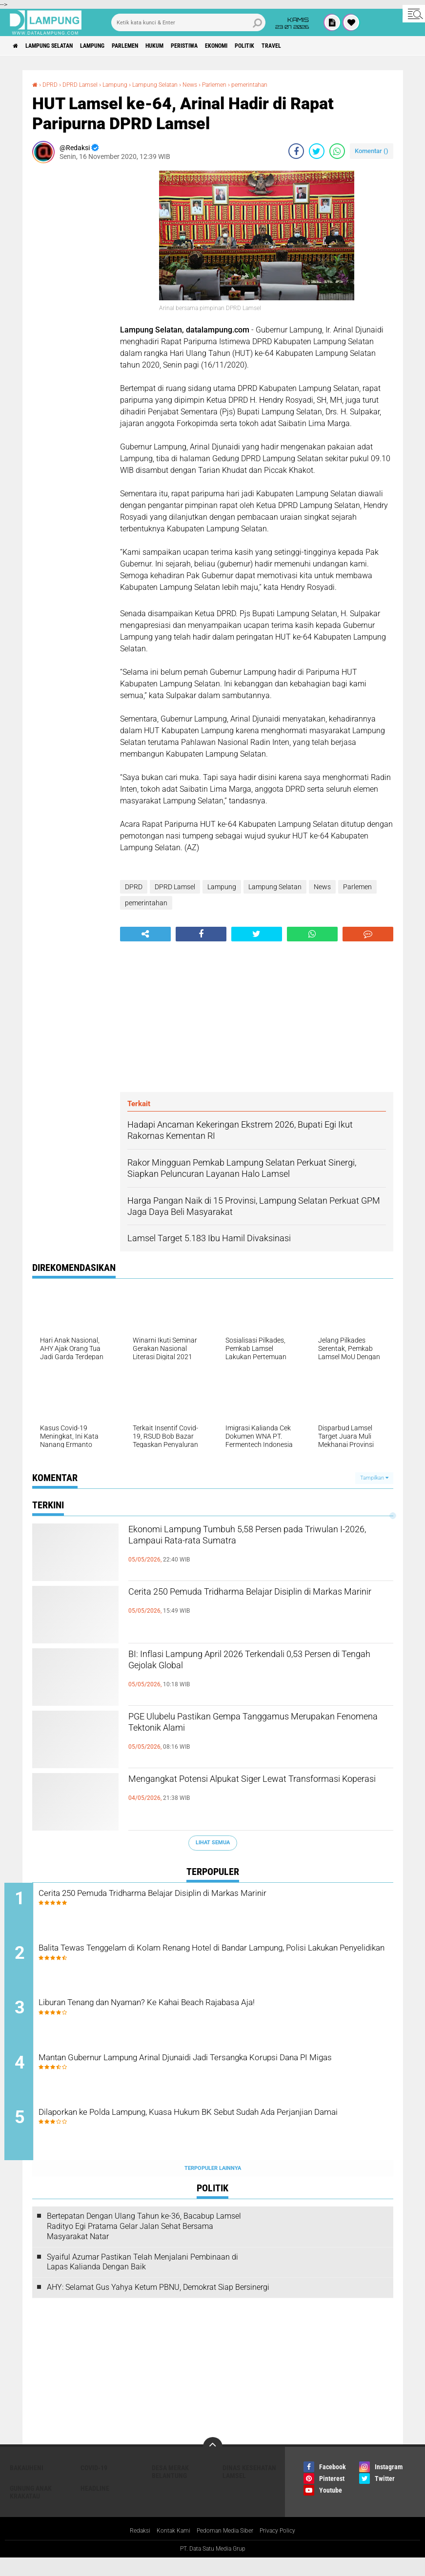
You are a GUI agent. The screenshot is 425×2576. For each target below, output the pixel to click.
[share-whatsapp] (337, 151)
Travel (341, 46)
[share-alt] (145, 934)
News (211, 84)
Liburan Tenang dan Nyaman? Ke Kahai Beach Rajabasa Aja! (206, 2012)
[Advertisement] (71, 317)
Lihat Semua (213, 1842)
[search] (188, 22)
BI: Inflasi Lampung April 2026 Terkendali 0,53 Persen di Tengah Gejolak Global (252, 1664)
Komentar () (371, 151)
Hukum (192, 46)
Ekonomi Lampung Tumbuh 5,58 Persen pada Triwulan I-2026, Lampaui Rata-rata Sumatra (253, 1539)
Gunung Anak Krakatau (31, 2509)
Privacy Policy (286, 2549)
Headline (95, 2506)
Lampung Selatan (60, 46)
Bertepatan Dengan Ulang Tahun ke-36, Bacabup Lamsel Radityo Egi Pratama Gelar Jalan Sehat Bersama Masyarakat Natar (144, 2244)
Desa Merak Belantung (170, 2489)
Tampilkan (374, 1478)
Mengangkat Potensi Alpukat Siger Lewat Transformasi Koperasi (240, 1789)
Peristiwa (231, 46)
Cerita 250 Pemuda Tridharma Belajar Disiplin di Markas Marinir (259, 1602)
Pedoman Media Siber (226, 2549)
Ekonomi (271, 46)
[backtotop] (213, 2464)
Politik (307, 46)
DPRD (52, 84)
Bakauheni (26, 2485)
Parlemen (155, 46)
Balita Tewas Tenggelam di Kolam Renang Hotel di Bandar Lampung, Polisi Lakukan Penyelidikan (225, 1960)
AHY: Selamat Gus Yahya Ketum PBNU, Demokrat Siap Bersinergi (158, 2304)
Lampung (114, 46)
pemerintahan (280, 84)
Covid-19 (94, 2485)
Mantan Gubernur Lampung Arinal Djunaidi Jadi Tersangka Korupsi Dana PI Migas (221, 2078)
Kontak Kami (167, 2549)
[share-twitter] (316, 151)
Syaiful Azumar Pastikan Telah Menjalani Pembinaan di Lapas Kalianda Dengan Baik (142, 2279)
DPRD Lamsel (86, 84)
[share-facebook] (296, 151)
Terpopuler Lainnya (212, 2186)
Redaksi (130, 2549)
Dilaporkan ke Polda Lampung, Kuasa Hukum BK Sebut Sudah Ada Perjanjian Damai (220, 2137)
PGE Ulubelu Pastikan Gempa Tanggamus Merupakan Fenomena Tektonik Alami (243, 1726)
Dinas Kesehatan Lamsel (249, 2489)
